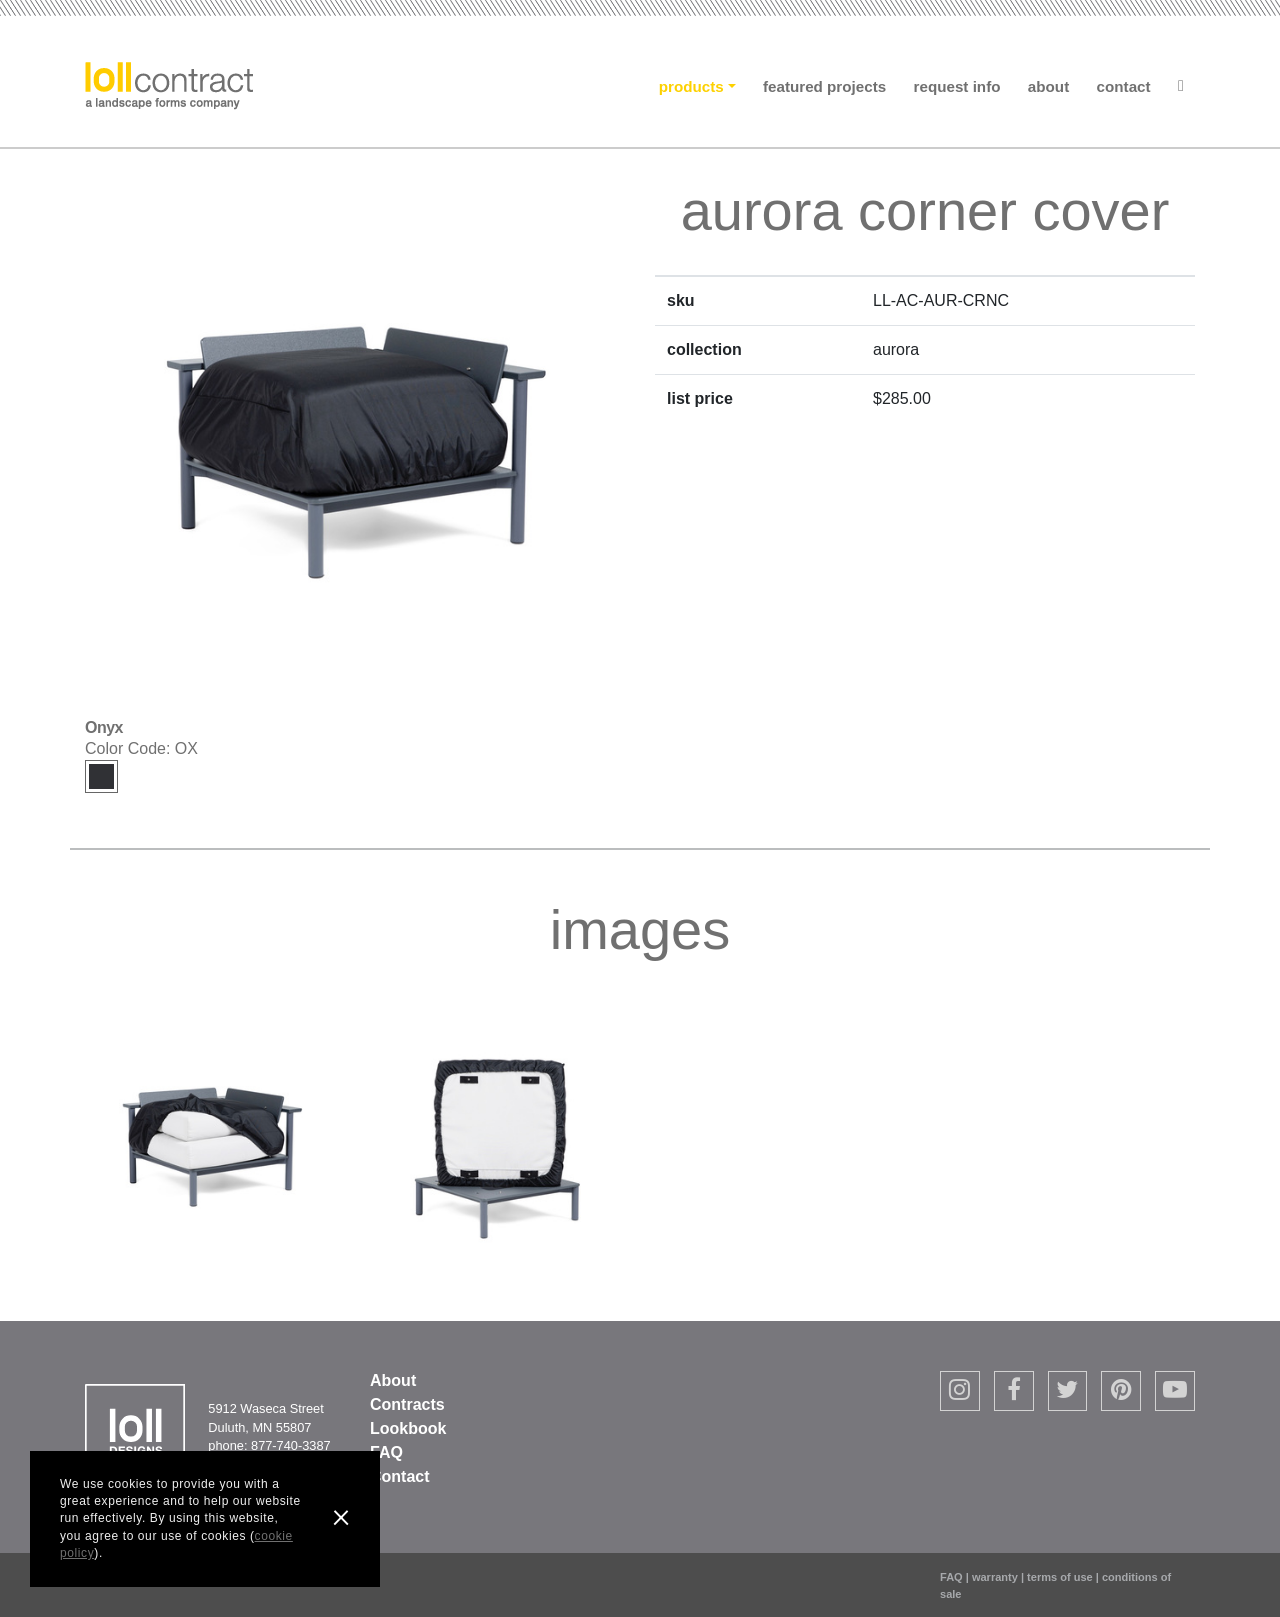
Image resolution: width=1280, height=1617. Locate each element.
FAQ (386, 1452)
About (1048, 86)
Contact (1124, 86)
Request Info (957, 86)
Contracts (407, 1404)
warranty (995, 1577)
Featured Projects (824, 86)
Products (691, 86)
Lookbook (408, 1428)
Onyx (101, 776)
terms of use (1060, 1577)
